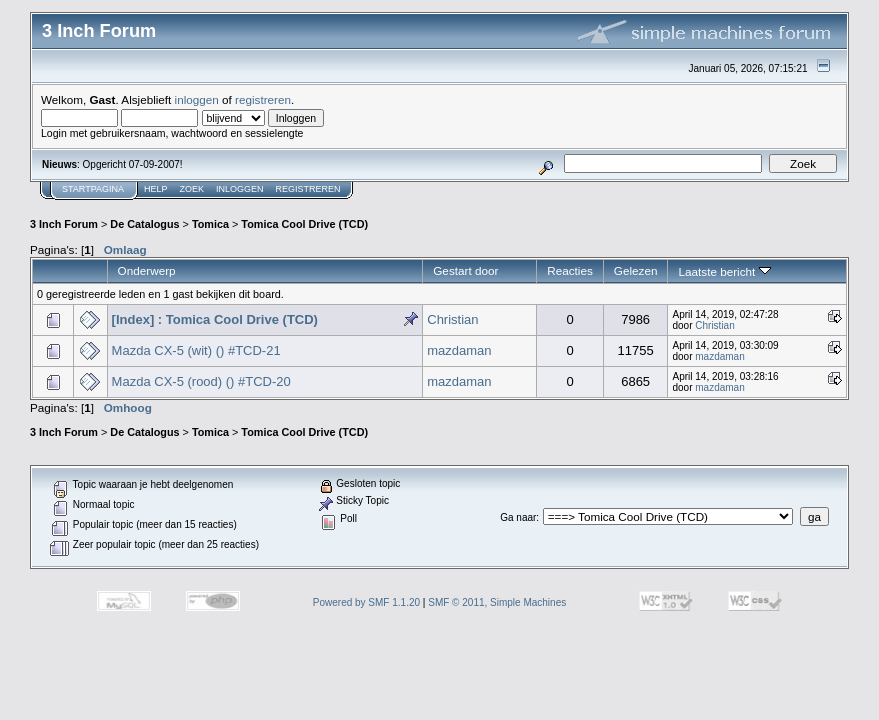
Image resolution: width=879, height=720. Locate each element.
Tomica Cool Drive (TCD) (304, 224)
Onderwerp (147, 270)
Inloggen (240, 189)
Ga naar (518, 517)
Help (156, 189)
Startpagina (93, 189)
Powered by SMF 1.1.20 (366, 602)
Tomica (210, 224)
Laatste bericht (724, 271)
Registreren (308, 189)
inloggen (197, 99)
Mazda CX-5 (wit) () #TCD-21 (196, 350)
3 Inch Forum (64, 224)
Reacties (570, 270)
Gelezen (636, 270)
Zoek (192, 189)
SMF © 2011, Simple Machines (497, 602)
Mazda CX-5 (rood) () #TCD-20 (201, 381)
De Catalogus (144, 224)
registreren (263, 99)
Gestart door (465, 270)
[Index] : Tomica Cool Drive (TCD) (215, 319)
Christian (452, 319)
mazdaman (459, 350)
